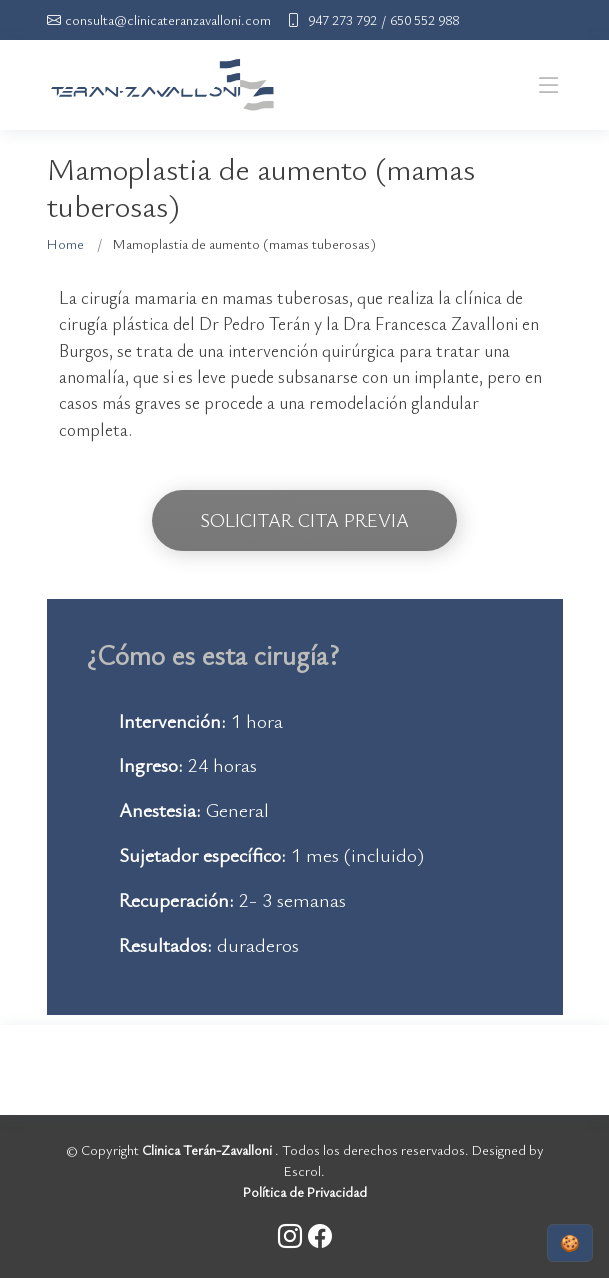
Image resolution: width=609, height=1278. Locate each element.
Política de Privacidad (305, 1191)
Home (65, 243)
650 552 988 (424, 20)
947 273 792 (342, 20)
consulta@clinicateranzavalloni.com (168, 20)
